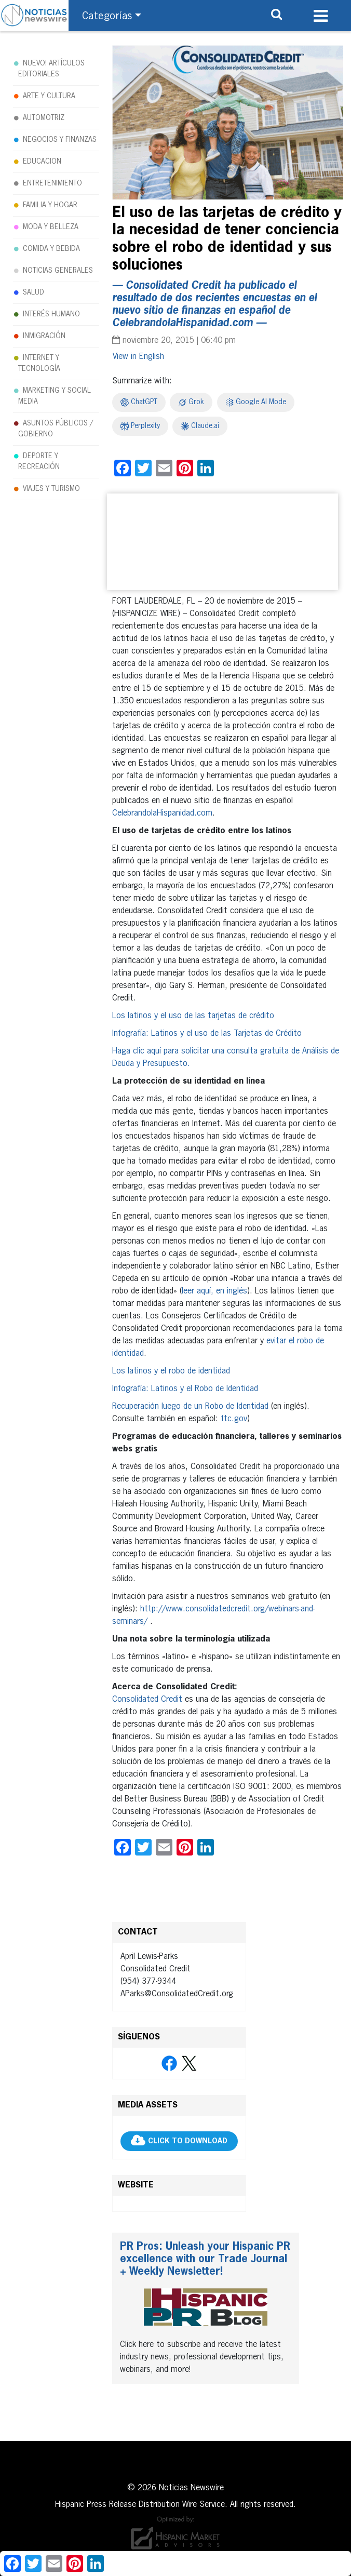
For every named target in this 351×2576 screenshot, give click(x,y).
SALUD (33, 292)
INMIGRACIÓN (44, 336)
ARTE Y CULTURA (49, 96)
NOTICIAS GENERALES (58, 270)
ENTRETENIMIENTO (52, 183)
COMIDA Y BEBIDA (51, 248)
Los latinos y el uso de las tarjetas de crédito (193, 1016)
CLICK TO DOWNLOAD (187, 2141)
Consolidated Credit (147, 1700)
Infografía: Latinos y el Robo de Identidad (185, 1389)
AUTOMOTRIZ (43, 118)
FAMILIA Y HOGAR (50, 205)
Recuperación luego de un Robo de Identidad (190, 1407)
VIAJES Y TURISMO (51, 488)
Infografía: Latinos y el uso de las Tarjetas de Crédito (207, 1034)
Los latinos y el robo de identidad (171, 1371)
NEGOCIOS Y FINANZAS (60, 139)
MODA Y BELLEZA (50, 227)
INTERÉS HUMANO (51, 314)
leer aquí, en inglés (214, 1291)
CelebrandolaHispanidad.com (162, 813)
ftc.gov (234, 1419)
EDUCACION (42, 161)
